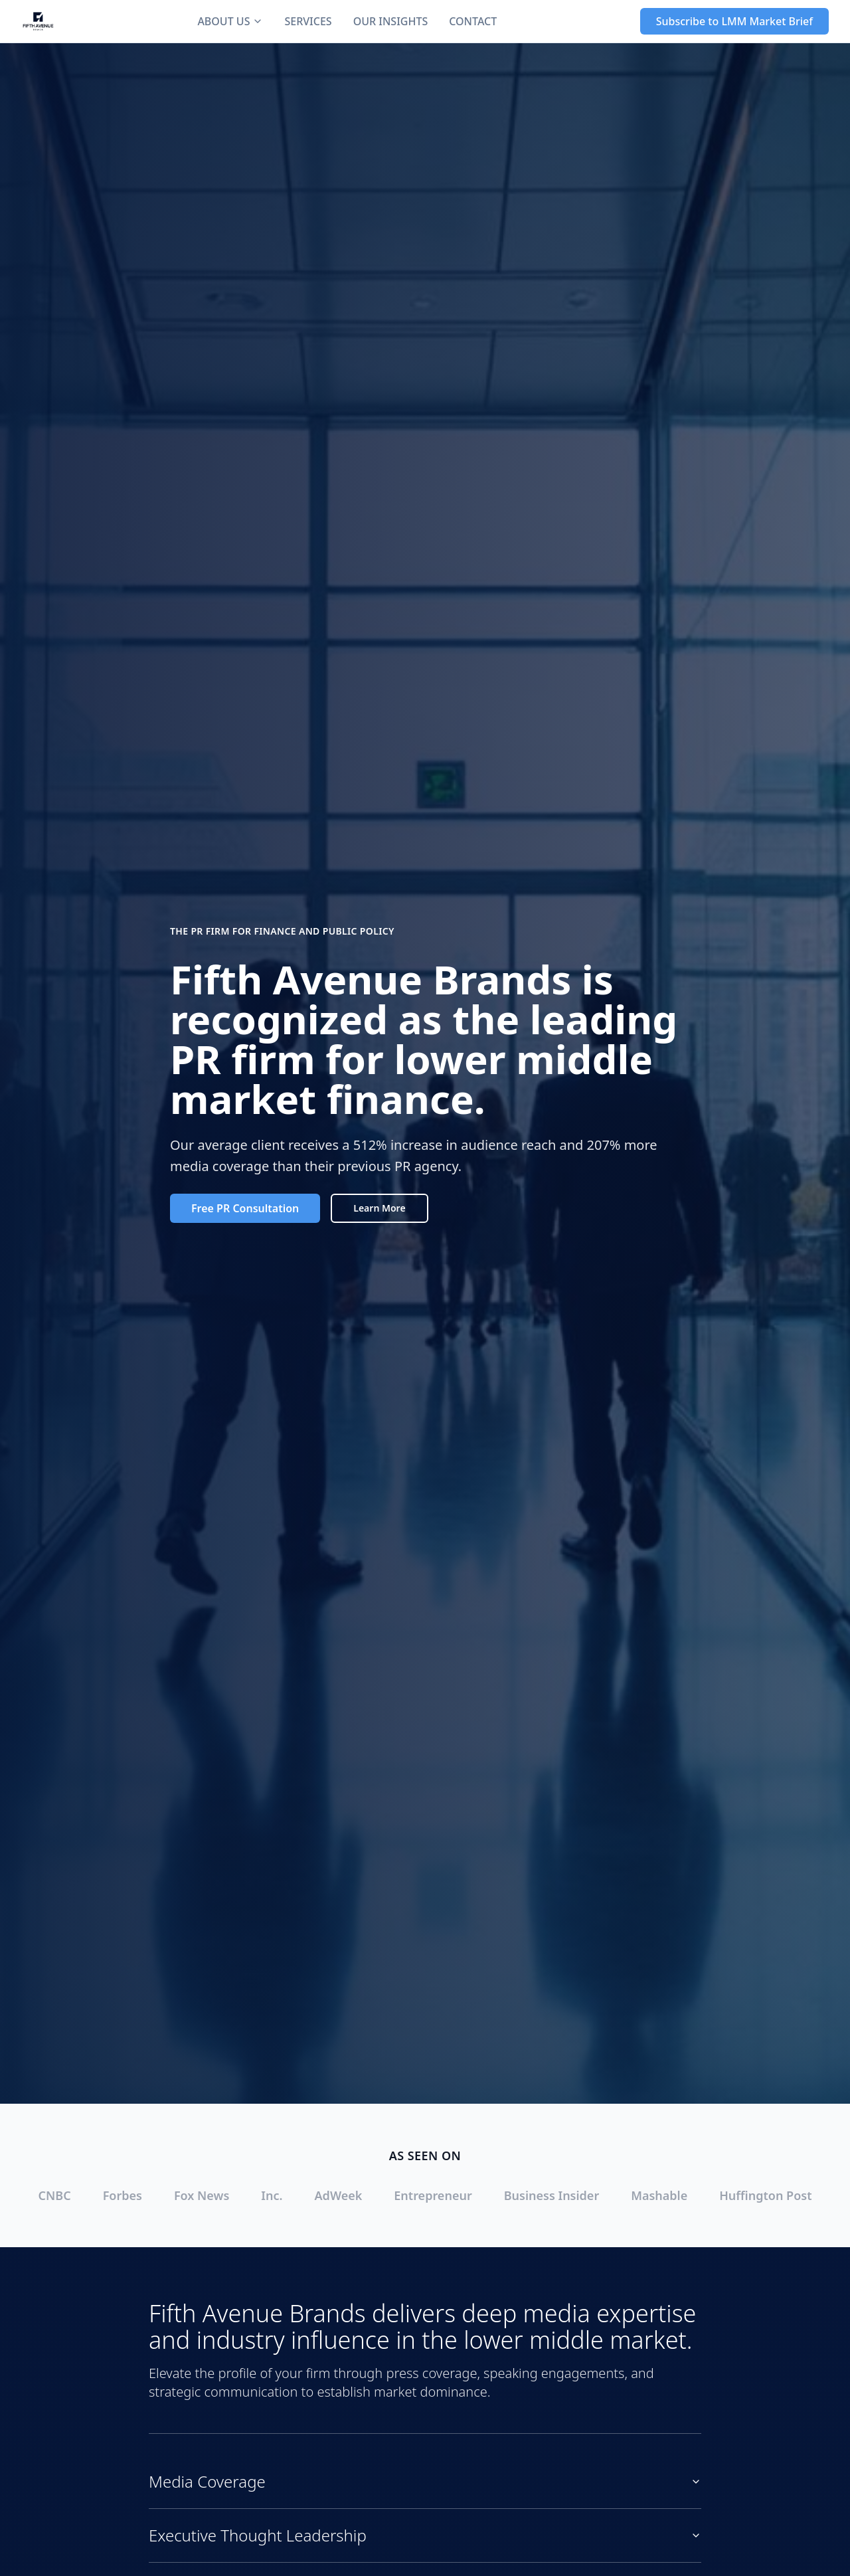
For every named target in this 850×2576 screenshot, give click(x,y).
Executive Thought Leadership (425, 2535)
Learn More (379, 1208)
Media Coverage (425, 2481)
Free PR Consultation (245, 1208)
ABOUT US (230, 21)
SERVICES (307, 21)
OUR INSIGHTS (390, 21)
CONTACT (473, 21)
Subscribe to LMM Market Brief (734, 21)
